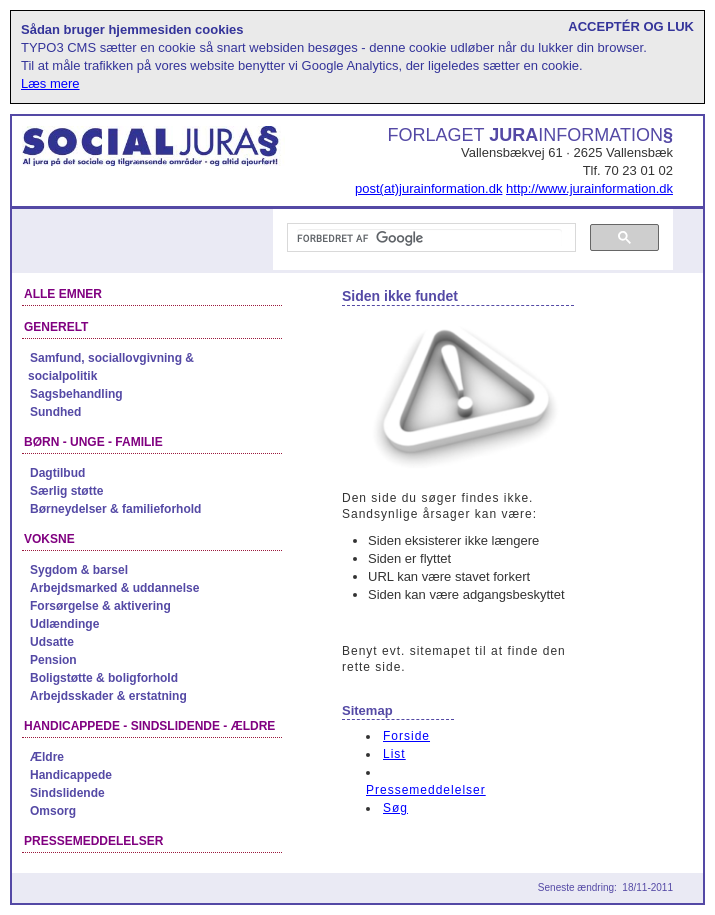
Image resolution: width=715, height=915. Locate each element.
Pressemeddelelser (426, 790)
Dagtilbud (57, 473)
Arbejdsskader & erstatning (108, 696)
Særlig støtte (66, 491)
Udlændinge (64, 624)
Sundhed (55, 412)
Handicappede (71, 775)
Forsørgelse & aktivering (100, 606)
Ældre (47, 757)
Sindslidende (67, 793)
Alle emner (63, 294)
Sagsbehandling (76, 394)
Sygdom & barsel (79, 570)
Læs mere (50, 83)
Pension (53, 660)
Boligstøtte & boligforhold (104, 678)
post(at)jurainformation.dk (428, 188)
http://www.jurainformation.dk (589, 188)
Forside (406, 736)
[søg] (429, 238)
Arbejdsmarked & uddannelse (114, 588)
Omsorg (53, 811)
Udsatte (52, 642)
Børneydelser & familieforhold (115, 509)
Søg (395, 808)
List (394, 754)
